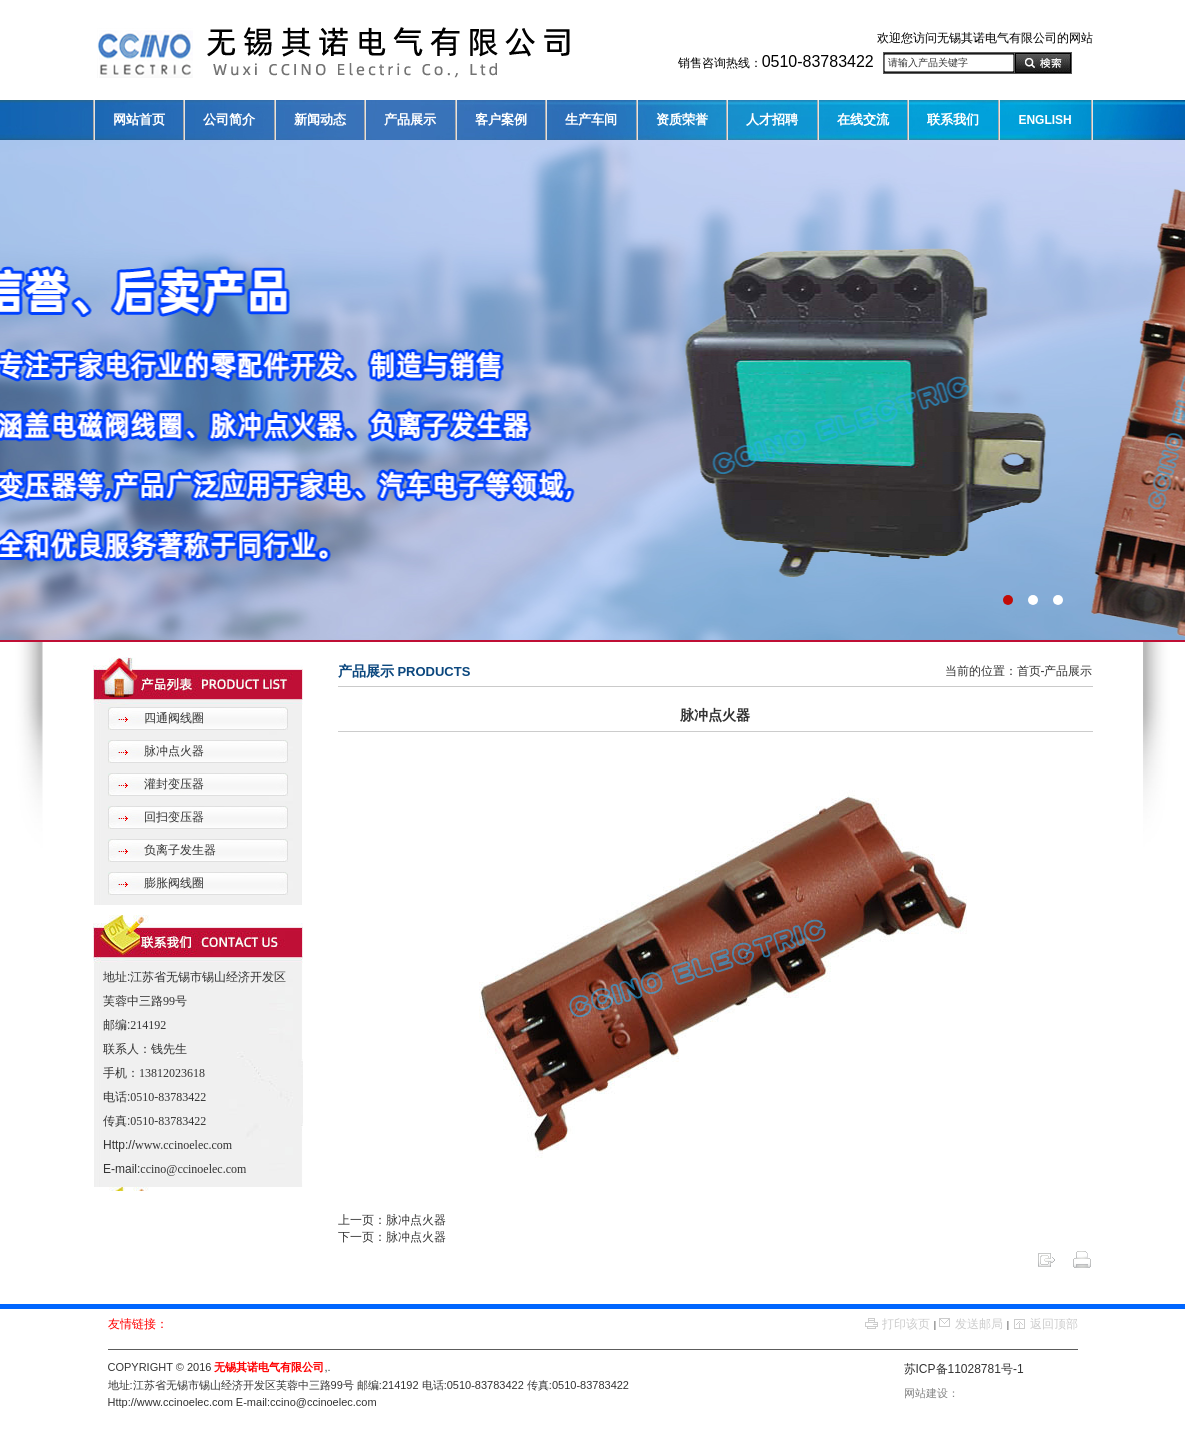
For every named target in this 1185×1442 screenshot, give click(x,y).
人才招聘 (772, 119)
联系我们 (953, 119)
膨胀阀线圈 (172, 883)
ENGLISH (1044, 120)
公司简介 (229, 119)
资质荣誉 (682, 119)
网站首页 (139, 119)
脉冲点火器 (172, 751)
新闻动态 (320, 119)
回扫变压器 (172, 817)
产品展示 (410, 119)
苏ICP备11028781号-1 (964, 1369)
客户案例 (501, 119)
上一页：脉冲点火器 (392, 1220)
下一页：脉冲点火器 (392, 1237)
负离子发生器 (178, 850)
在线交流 (863, 119)
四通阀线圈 (172, 718)
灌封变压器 (172, 784)
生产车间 (591, 119)
